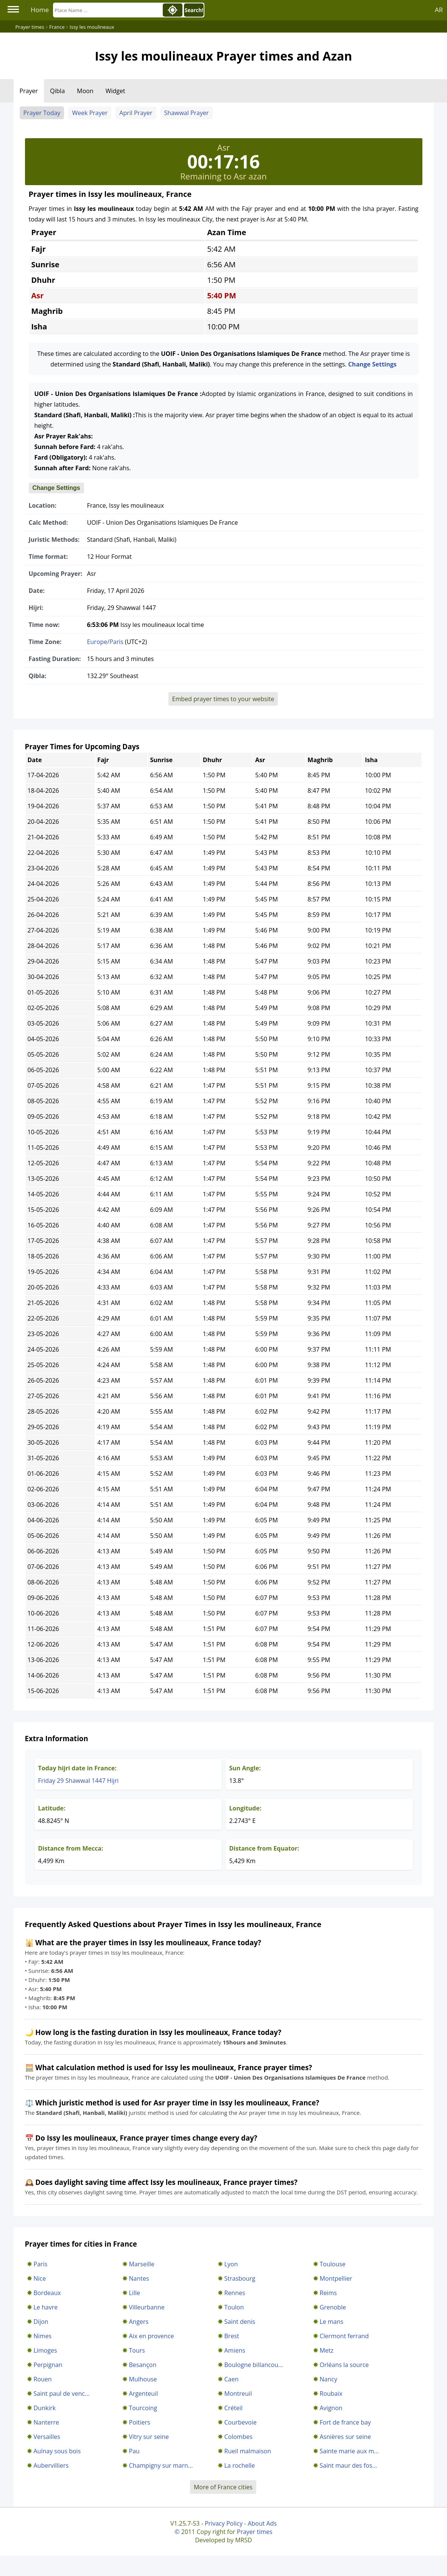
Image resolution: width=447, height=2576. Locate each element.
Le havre (46, 2307)
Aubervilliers (51, 2465)
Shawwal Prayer (186, 113)
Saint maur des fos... (348, 2465)
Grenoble (333, 2307)
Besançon (143, 2365)
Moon (85, 91)
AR (439, 9)
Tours (137, 2350)
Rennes (234, 2293)
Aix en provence (151, 2336)
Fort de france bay (345, 2422)
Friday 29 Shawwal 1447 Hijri (78, 1780)
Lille (134, 2293)
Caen (231, 2379)
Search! (194, 10)
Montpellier (336, 2278)
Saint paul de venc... (62, 2393)
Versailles (47, 2437)
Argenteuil (143, 2393)
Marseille (142, 2264)
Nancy (328, 2379)
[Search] (107, 10)
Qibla (57, 91)
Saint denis (239, 2321)
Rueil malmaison (247, 2451)
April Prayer (135, 113)
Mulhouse (143, 2379)
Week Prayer (89, 113)
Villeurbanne (147, 2307)
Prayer (29, 91)
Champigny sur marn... (161, 2465)
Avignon (331, 2408)
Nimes (43, 2336)
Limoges (45, 2350)
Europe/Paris (105, 642)
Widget (115, 91)
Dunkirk (45, 2408)
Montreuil (238, 2393)
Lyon (231, 2264)
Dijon (41, 2321)
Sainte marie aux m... (349, 2451)
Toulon (234, 2307)
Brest (231, 2336)
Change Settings (372, 364)
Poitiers (139, 2422)
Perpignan (48, 2365)
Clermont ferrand (344, 2336)
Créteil (233, 2408)
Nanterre (46, 2422)
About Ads (262, 2523)
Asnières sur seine (345, 2437)
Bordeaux (47, 2293)
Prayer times (255, 2532)
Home (40, 9)
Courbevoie (240, 2422)
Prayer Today (42, 113)
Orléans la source (344, 2365)
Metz (327, 2350)
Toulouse (333, 2264)
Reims (328, 2293)
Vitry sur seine (149, 2437)
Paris (41, 2264)
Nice (40, 2278)
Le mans (332, 2321)
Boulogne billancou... (253, 2365)
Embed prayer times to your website (223, 699)
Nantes (139, 2278)
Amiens (234, 2350)
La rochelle (239, 2465)
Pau (134, 2451)
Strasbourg (239, 2278)
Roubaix (331, 2393)
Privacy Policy (224, 2523)
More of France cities (223, 2487)
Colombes (238, 2437)
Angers (139, 2321)
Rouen (43, 2379)
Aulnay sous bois (57, 2451)
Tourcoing (143, 2408)
